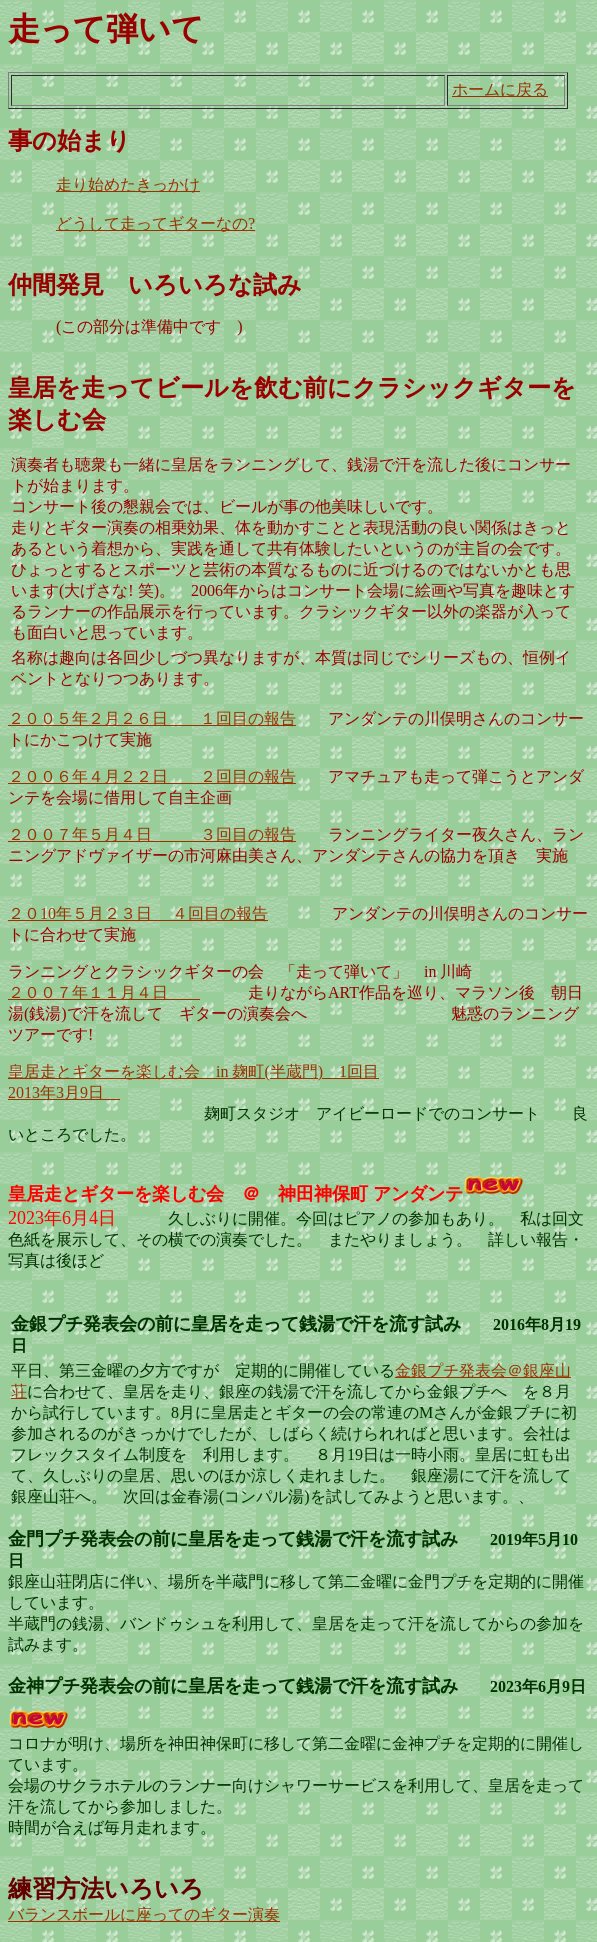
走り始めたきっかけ (128, 184)
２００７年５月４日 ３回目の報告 (152, 834)
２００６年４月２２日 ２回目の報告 (152, 776)
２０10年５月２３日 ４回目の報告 (138, 913)
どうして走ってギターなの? (155, 223)
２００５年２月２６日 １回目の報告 (152, 718)
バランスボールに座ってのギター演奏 (144, 1914)
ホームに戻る (500, 89)
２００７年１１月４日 (104, 992)
